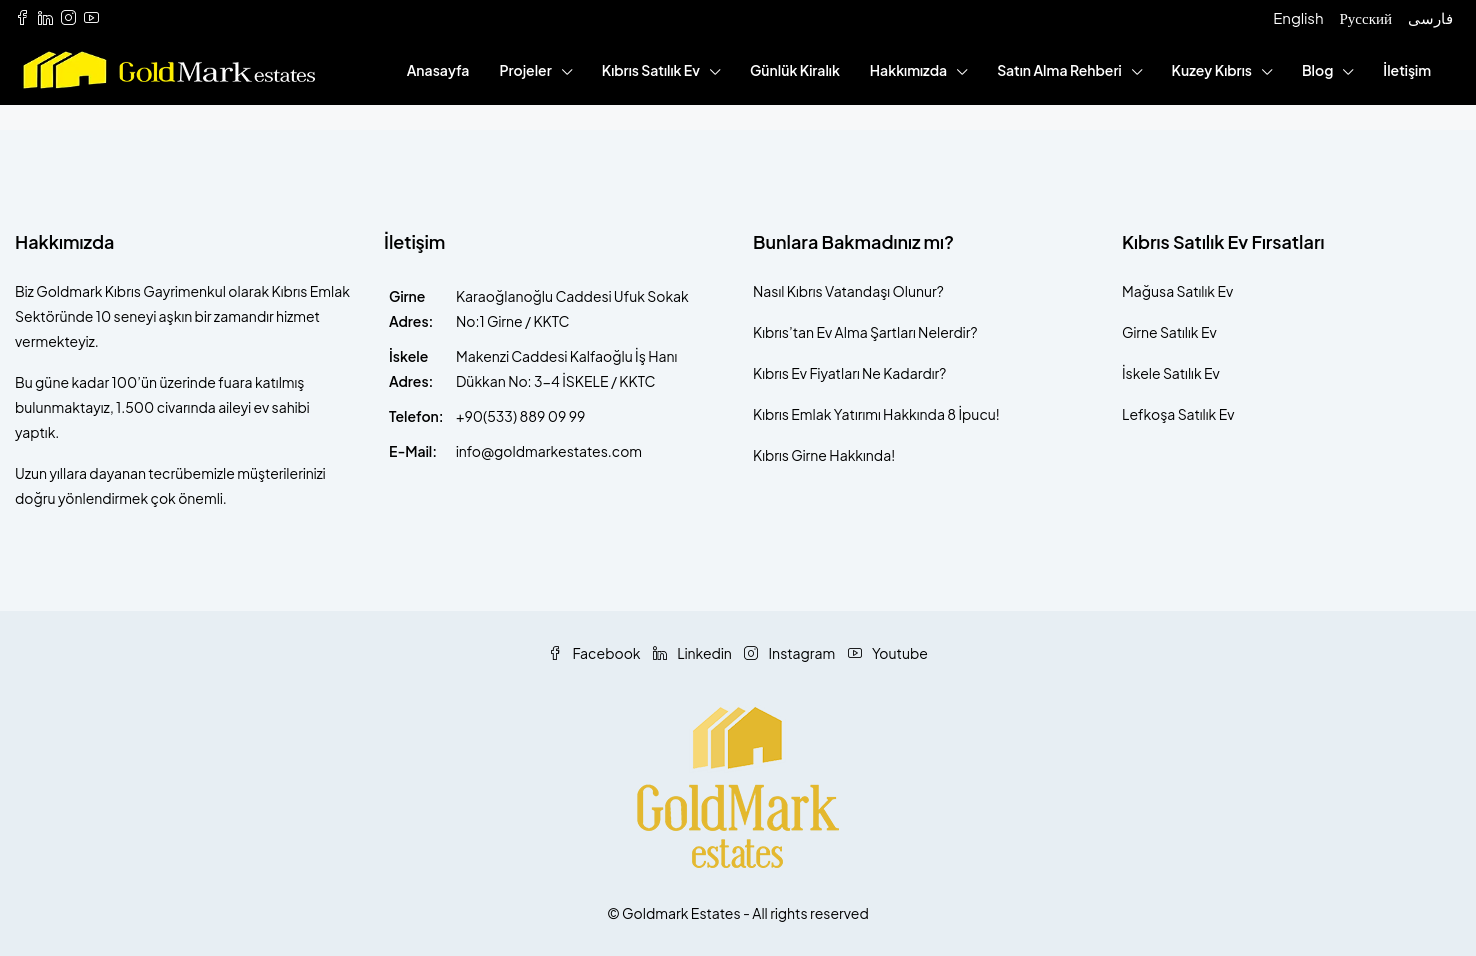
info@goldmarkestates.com (549, 451)
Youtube (888, 653)
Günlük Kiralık (795, 70)
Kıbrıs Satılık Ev (651, 70)
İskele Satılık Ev (1171, 373)
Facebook (595, 653)
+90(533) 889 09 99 (520, 416)
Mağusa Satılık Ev (1177, 291)
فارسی (1430, 17)
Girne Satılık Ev (1169, 332)
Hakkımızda (908, 70)
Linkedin (693, 653)
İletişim (1407, 70)
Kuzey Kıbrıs (1212, 70)
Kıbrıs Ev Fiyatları (806, 373)
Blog (1317, 70)
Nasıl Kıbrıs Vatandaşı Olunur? (848, 291)
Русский (1366, 17)
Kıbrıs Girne (790, 455)
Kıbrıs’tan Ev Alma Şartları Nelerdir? (865, 332)
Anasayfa (438, 70)
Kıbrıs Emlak (792, 414)
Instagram (791, 653)
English (1298, 17)
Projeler (525, 70)
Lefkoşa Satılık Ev (1178, 414)
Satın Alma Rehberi (1059, 70)
